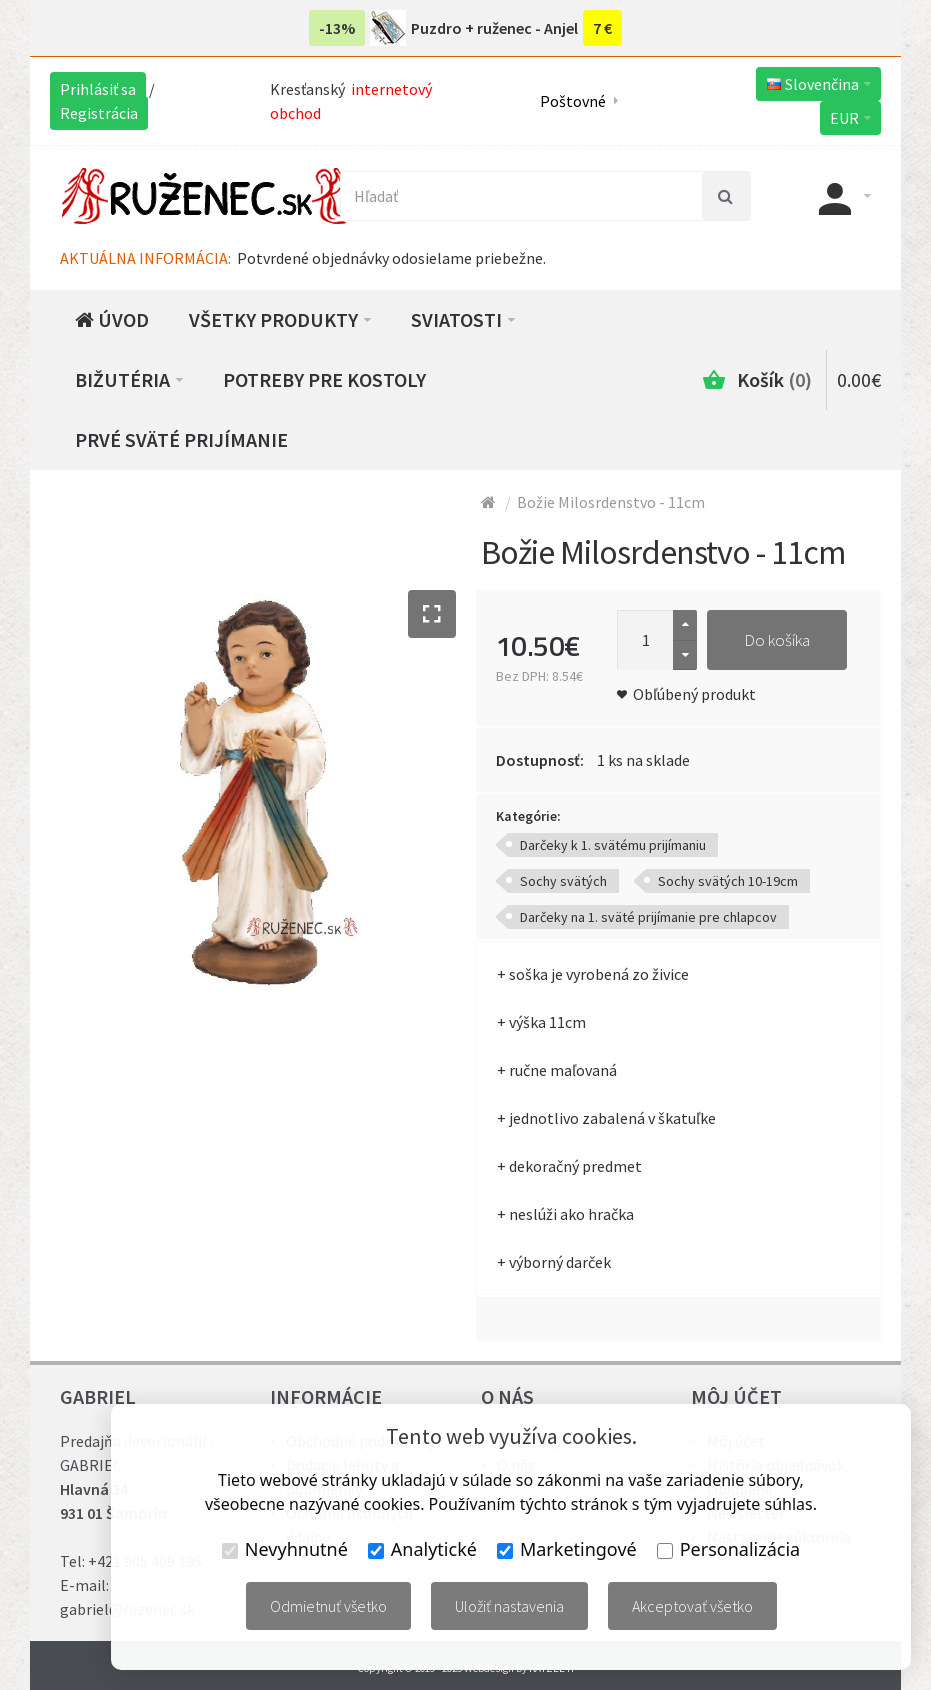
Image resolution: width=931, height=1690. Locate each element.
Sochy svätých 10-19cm (728, 881)
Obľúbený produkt (694, 694)
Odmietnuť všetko (328, 1606)
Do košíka (777, 640)
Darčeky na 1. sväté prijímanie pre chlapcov (648, 917)
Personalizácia (728, 1549)
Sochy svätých (563, 881)
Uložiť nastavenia (509, 1606)
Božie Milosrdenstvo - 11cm (611, 502)
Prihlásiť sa (98, 89)
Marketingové (567, 1549)
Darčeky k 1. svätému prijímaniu (613, 845)
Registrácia (99, 113)
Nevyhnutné (285, 1549)
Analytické (422, 1549)
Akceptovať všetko (692, 1606)
